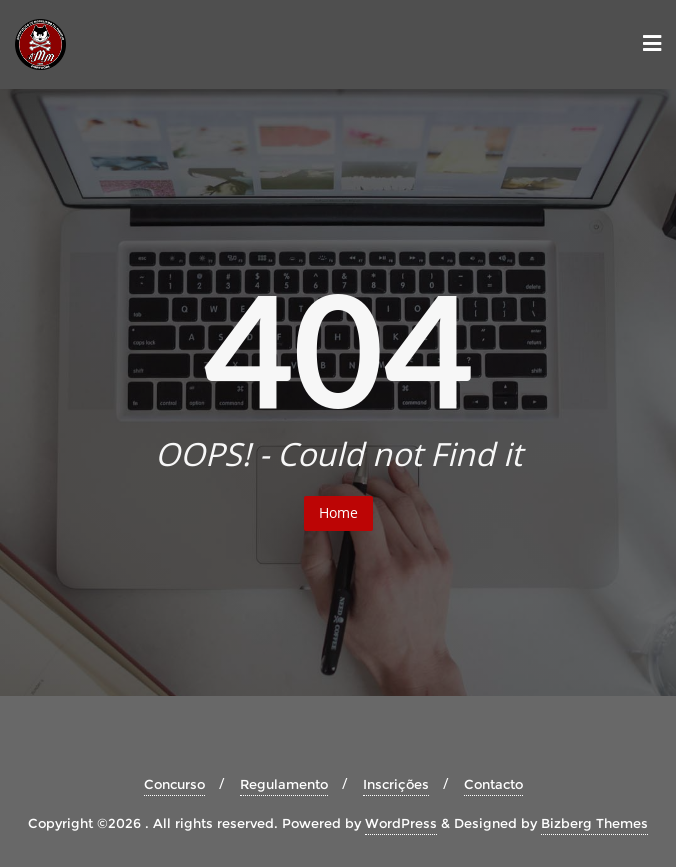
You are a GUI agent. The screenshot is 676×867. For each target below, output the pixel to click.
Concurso (174, 784)
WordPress (401, 823)
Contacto (493, 784)
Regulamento (284, 784)
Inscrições (396, 784)
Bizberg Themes (594, 823)
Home (338, 512)
